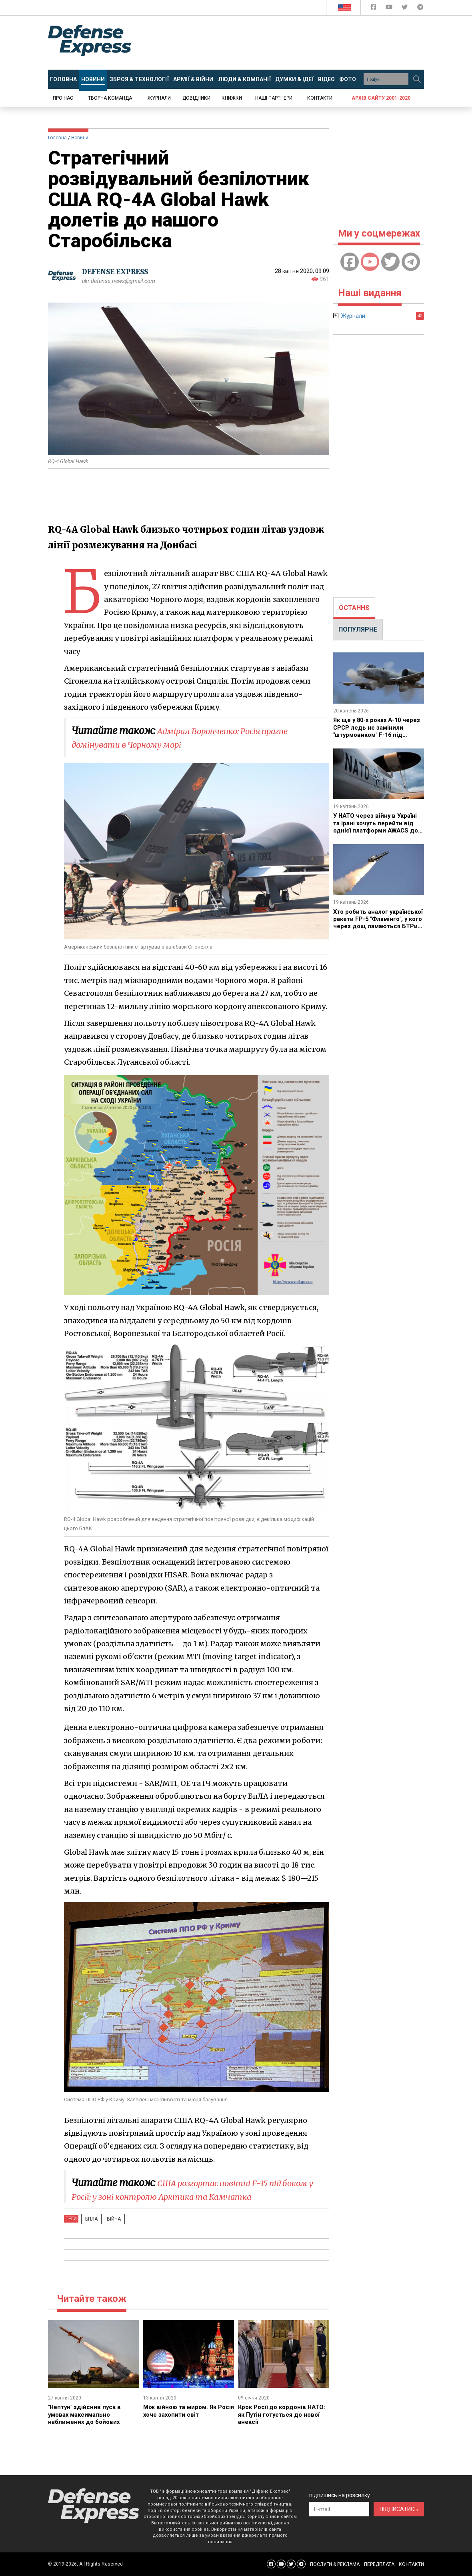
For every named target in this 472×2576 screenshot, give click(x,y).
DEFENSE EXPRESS (118, 271)
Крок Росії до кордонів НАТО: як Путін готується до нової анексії (283, 2414)
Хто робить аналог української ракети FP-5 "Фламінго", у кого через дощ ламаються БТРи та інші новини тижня (372, 926)
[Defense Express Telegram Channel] (420, 8)
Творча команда (110, 98)
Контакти (319, 98)
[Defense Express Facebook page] (374, 8)
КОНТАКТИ (411, 2564)
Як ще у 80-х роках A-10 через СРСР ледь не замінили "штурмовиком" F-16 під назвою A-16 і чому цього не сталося (376, 734)
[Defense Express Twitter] (405, 8)
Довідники (196, 98)
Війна (107, 2218)
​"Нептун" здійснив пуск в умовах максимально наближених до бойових (86, 2414)
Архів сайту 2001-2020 (381, 98)
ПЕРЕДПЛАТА (379, 2564)
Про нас (63, 98)
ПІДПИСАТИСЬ (399, 2509)
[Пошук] (417, 79)
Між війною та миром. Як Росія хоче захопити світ (182, 2410)
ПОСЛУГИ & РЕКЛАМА (335, 2564)
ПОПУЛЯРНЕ (357, 629)
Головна (57, 137)
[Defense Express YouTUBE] (389, 8)
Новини (79, 137)
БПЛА (89, 2218)
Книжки (232, 98)
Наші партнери (273, 98)
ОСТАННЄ (354, 608)
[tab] (354, 608)
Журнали (159, 98)
